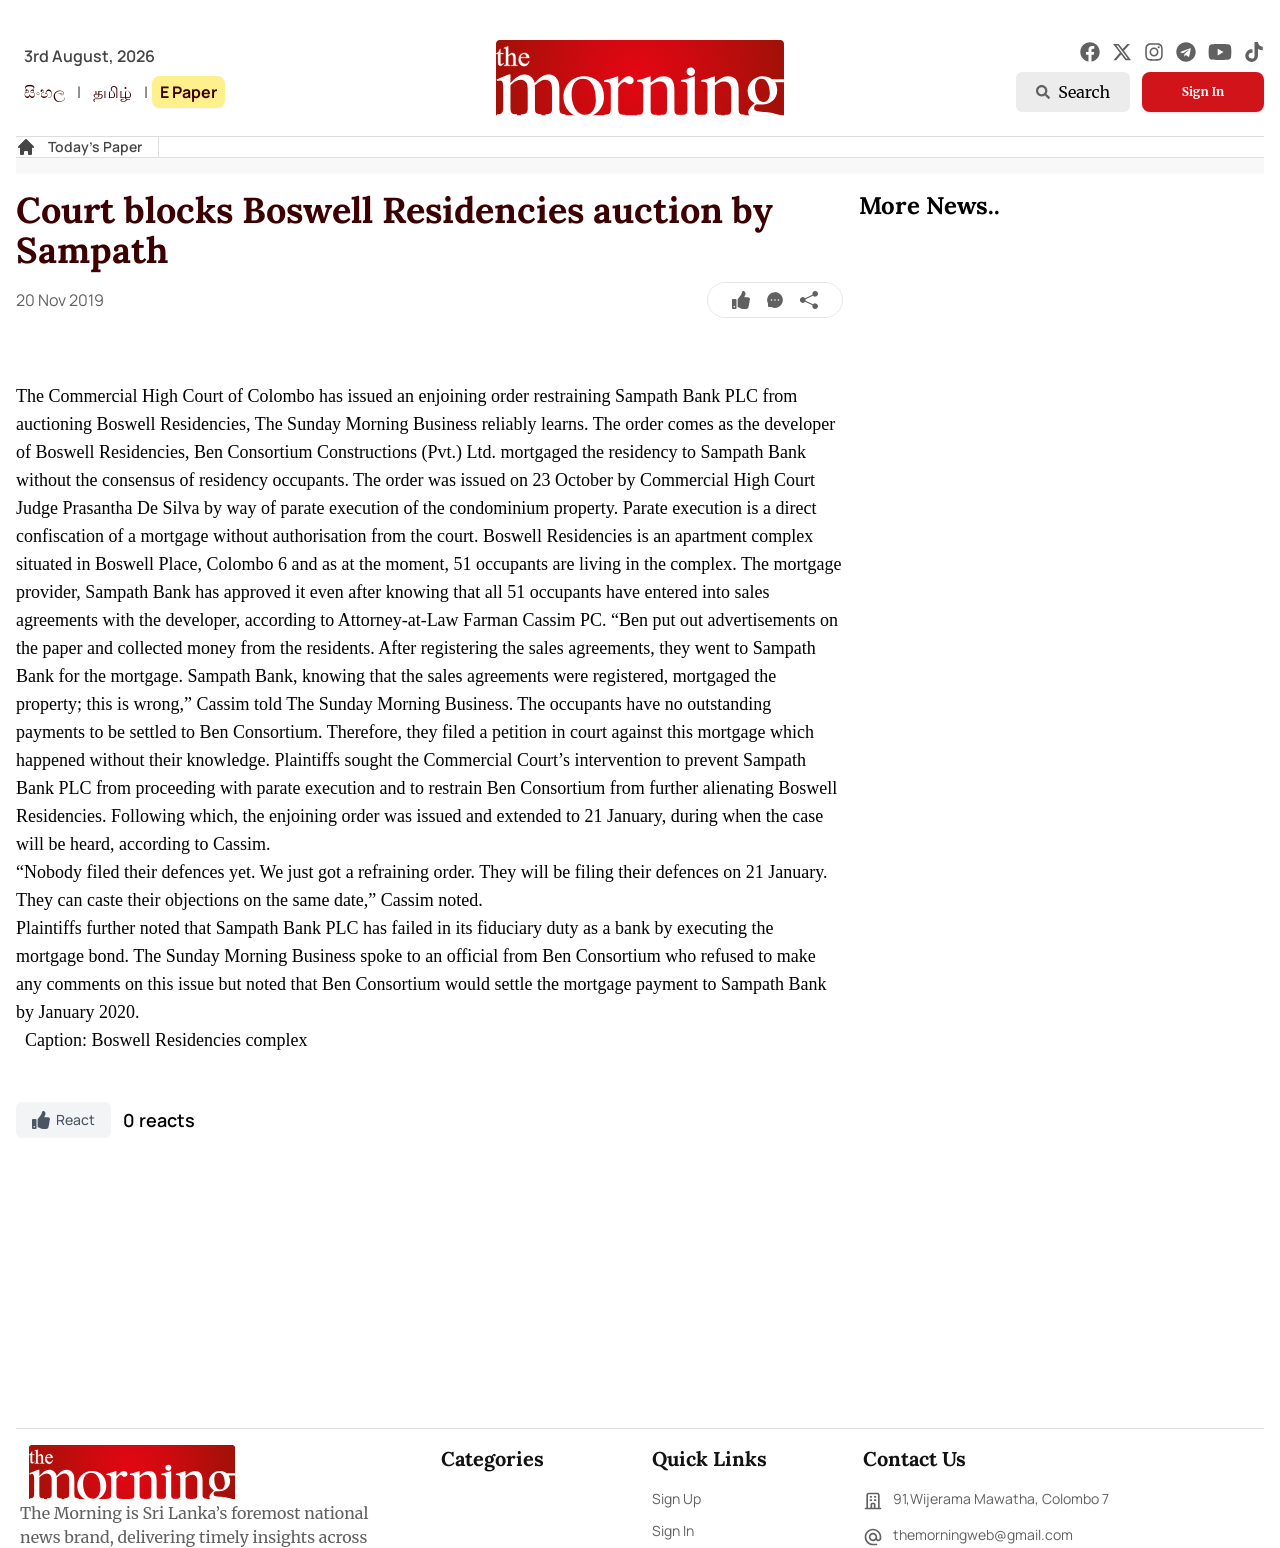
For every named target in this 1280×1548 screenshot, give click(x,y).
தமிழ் (112, 92)
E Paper (188, 92)
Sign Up (676, 1498)
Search (1073, 92)
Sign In (1203, 91)
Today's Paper (95, 146)
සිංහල (44, 92)
